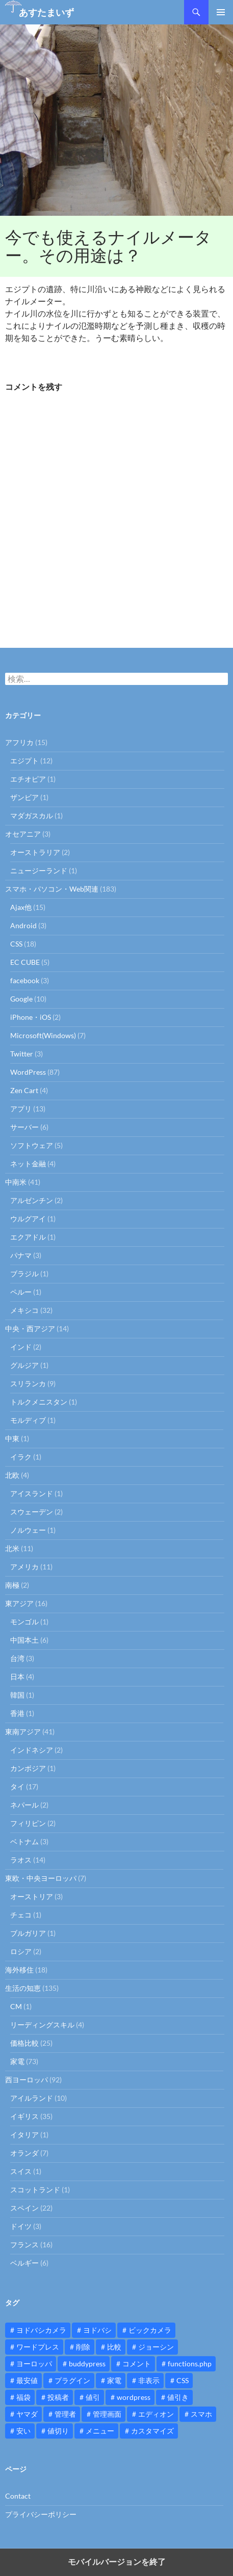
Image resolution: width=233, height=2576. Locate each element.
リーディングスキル (42, 2024)
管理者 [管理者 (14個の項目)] (65, 2414)
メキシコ (24, 1310)
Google (21, 998)
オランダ (24, 2153)
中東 (12, 1438)
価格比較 (24, 2043)
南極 (12, 1585)
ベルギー (24, 2262)
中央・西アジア (30, 1328)
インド (21, 1346)
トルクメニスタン (38, 1401)
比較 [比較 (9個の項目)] (114, 2346)
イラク (21, 1456)
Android (23, 925)
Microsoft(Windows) (43, 1035)
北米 (12, 1548)
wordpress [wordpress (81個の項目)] (133, 2397)
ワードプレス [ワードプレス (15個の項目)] (37, 2346)
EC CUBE (25, 962)
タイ (17, 1786)
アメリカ (24, 1566)
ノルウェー (28, 1530)
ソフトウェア (31, 1145)
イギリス (24, 2116)
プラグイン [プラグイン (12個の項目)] (72, 2380)
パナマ (21, 1255)
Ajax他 (21, 907)
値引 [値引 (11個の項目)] (93, 2397)
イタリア (24, 2134)
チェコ (21, 1914)
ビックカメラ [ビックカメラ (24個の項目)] (149, 2330)
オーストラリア (35, 852)
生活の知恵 (23, 1988)
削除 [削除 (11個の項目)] (83, 2346)
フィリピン (28, 1823)
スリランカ (28, 1383)
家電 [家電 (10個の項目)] (114, 2380)
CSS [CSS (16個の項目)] (182, 2380)
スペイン (24, 2207)
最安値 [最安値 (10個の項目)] (27, 2380)
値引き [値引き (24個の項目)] (178, 2397)
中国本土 (24, 1640)
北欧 (12, 1475)
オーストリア (31, 1896)
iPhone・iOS (30, 1017)
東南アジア (23, 1731)
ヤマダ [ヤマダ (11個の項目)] (27, 2414)
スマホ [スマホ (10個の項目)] (201, 2414)
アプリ (21, 1108)
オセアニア (23, 833)
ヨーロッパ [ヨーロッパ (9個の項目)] (34, 2363)
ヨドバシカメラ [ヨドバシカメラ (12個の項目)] (41, 2330)
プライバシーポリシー (40, 2514)
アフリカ (19, 742)
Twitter (21, 1053)
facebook (24, 980)
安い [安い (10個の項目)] (23, 2430)
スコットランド (35, 2189)
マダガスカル (31, 815)
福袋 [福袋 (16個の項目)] (23, 2397)
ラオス (21, 1859)
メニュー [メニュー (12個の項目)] (100, 2430)
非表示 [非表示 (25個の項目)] (149, 2380)
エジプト (24, 760)
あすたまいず (46, 12)
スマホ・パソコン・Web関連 (51, 888)
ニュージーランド (38, 870)
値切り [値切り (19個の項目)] (58, 2430)
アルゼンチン (31, 1200)
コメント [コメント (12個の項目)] (136, 2363)
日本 (17, 1676)
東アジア (19, 1603)
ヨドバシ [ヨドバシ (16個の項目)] (97, 2330)
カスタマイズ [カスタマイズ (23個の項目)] (152, 2430)
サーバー (24, 1127)
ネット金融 (28, 1163)
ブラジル (24, 1273)
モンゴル (24, 1621)
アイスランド (31, 1493)
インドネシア (31, 1749)
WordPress (28, 1072)
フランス (24, 2244)
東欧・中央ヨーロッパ (40, 1878)
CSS (16, 943)
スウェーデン (31, 1511)
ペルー (21, 1291)
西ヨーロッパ (26, 2079)
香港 (17, 1713)
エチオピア (28, 779)
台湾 (17, 1658)
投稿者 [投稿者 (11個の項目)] (58, 2397)
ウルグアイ (28, 1218)
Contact (18, 2496)
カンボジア (28, 1768)
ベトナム (24, 1841)
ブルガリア (28, 1933)
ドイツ (21, 2226)
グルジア (24, 1365)
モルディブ (28, 1420)
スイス (21, 2171)
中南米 (16, 1182)
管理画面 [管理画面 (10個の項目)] (107, 2414)
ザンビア (24, 797)
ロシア (21, 1951)
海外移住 (19, 1969)
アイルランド (31, 2098)
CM (16, 2006)
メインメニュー (221, 12)
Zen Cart (24, 1090)
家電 (17, 2061)
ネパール (24, 1804)
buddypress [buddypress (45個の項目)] (87, 2363)
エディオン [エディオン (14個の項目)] (156, 2414)
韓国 (17, 1695)
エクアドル (28, 1237)
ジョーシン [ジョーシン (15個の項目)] (156, 2346)
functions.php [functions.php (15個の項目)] (190, 2363)
